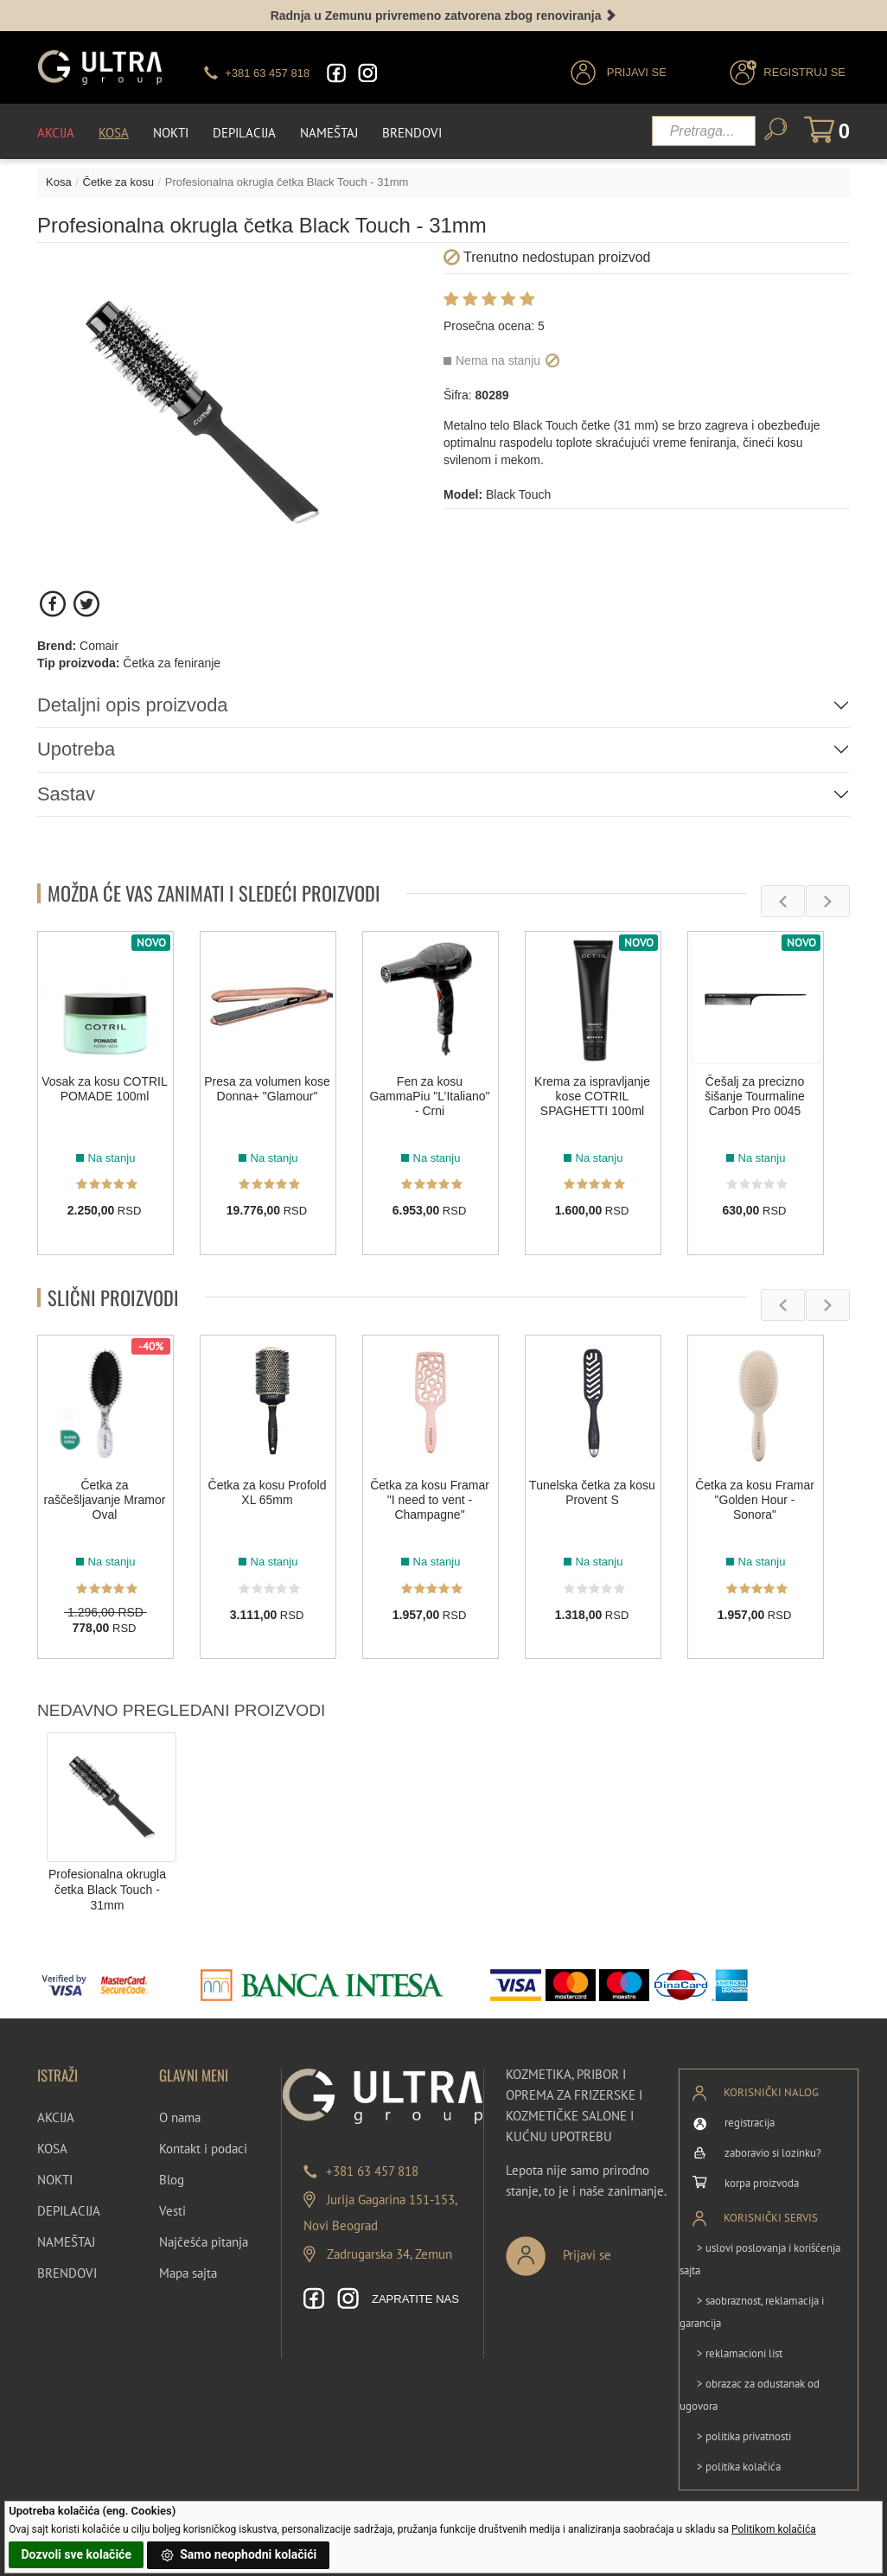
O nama (180, 2116)
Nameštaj (329, 132)
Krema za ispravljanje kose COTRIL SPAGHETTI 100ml (592, 1095)
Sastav (66, 793)
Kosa (114, 132)
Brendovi (412, 132)
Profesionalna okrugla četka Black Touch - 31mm (107, 1889)
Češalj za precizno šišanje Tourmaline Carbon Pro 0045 (755, 1095)
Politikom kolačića (773, 2529)
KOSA (52, 2147)
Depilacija (244, 132)
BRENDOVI (67, 2272)
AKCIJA (55, 2116)
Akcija (55, 132)
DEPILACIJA (68, 2210)
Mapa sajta (188, 2272)
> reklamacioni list (739, 2353)
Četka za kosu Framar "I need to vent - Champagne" (429, 1499)
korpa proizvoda (761, 2182)
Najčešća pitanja (203, 2241)
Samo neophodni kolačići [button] (238, 2555)
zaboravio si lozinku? (772, 2152)
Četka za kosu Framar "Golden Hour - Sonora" (754, 1499)
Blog (171, 2179)
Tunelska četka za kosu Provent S (592, 1492)
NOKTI (55, 2179)
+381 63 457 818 (372, 2170)
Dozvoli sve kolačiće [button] (76, 2554)
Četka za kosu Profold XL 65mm (267, 1492)
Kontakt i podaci (203, 2147)
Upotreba (76, 749)
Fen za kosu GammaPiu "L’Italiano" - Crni (429, 1095)
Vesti (172, 2210)
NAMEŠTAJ (66, 2241)
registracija (749, 2121)
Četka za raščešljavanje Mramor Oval (105, 1499)
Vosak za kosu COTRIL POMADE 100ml (104, 1088)
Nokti (170, 132)
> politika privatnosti (744, 2436)
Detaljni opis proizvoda (132, 705)
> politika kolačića (739, 2466)
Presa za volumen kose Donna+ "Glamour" (267, 1088)
